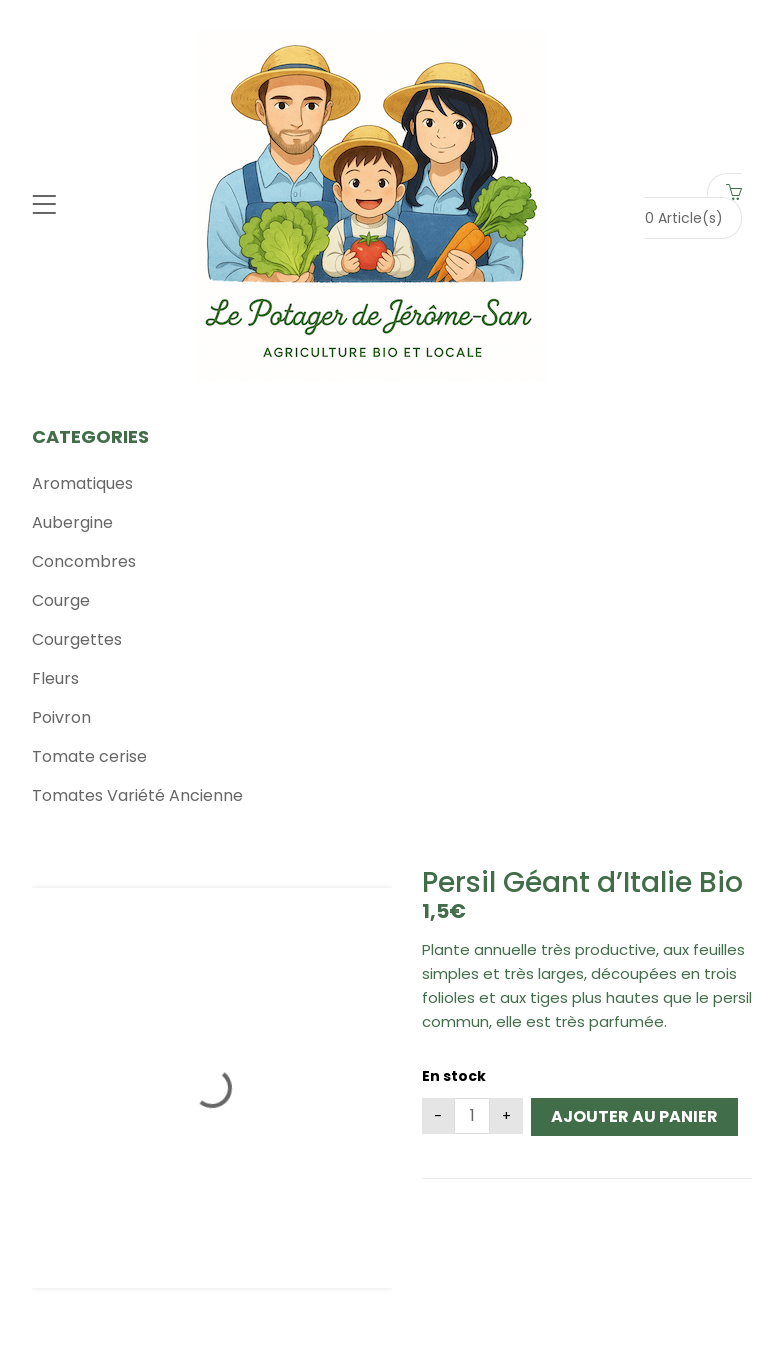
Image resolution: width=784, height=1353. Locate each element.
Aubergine (72, 522)
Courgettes (77, 639)
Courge (61, 600)
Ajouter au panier (634, 1116)
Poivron (61, 717)
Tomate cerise (89, 756)
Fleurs (55, 678)
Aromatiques (82, 483)
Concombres (84, 561)
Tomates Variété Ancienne (137, 795)
